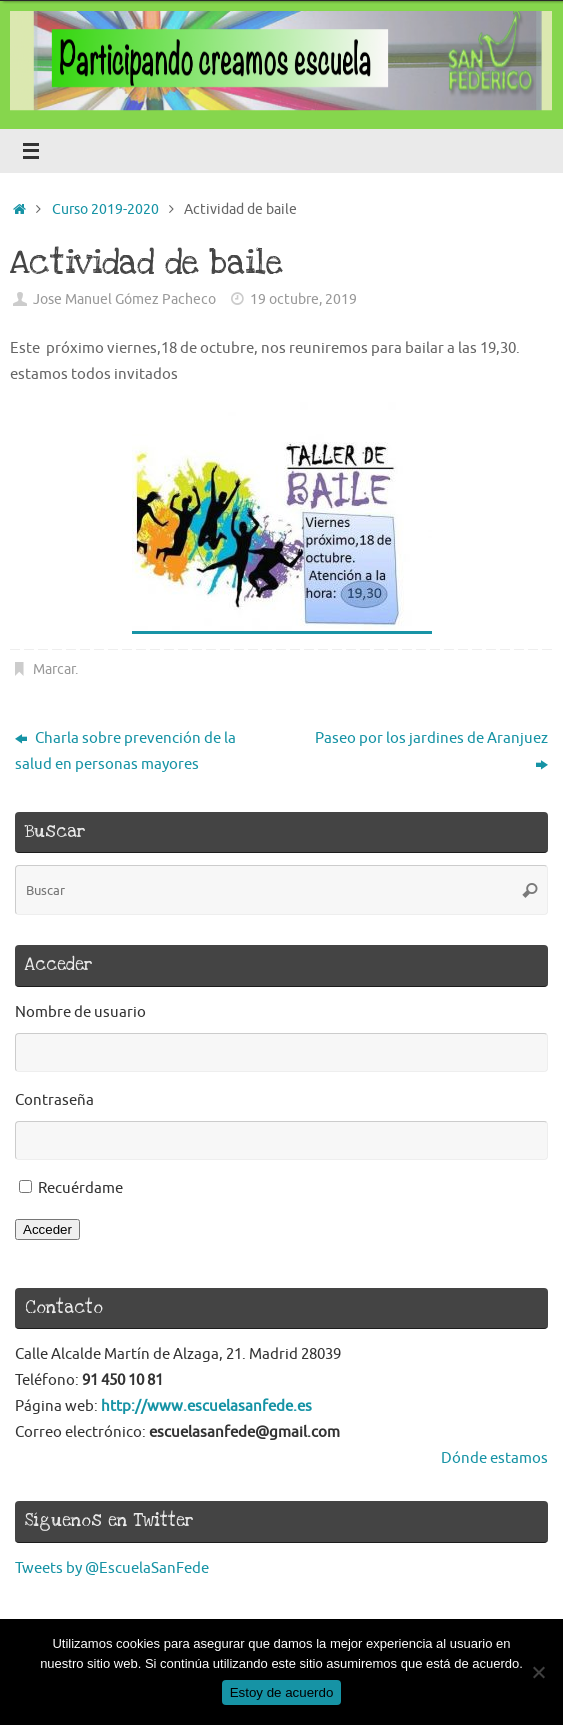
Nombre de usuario (80, 1012)
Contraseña (54, 1100)
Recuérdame (80, 1188)
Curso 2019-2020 (105, 209)
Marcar (54, 669)
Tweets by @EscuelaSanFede (112, 1568)
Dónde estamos (494, 1458)
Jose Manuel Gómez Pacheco (124, 299)
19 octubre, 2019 (303, 299)
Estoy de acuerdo (282, 1692)
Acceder (47, 1229)
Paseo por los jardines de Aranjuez (431, 751)
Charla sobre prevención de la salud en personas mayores (125, 751)
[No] (538, 1672)
